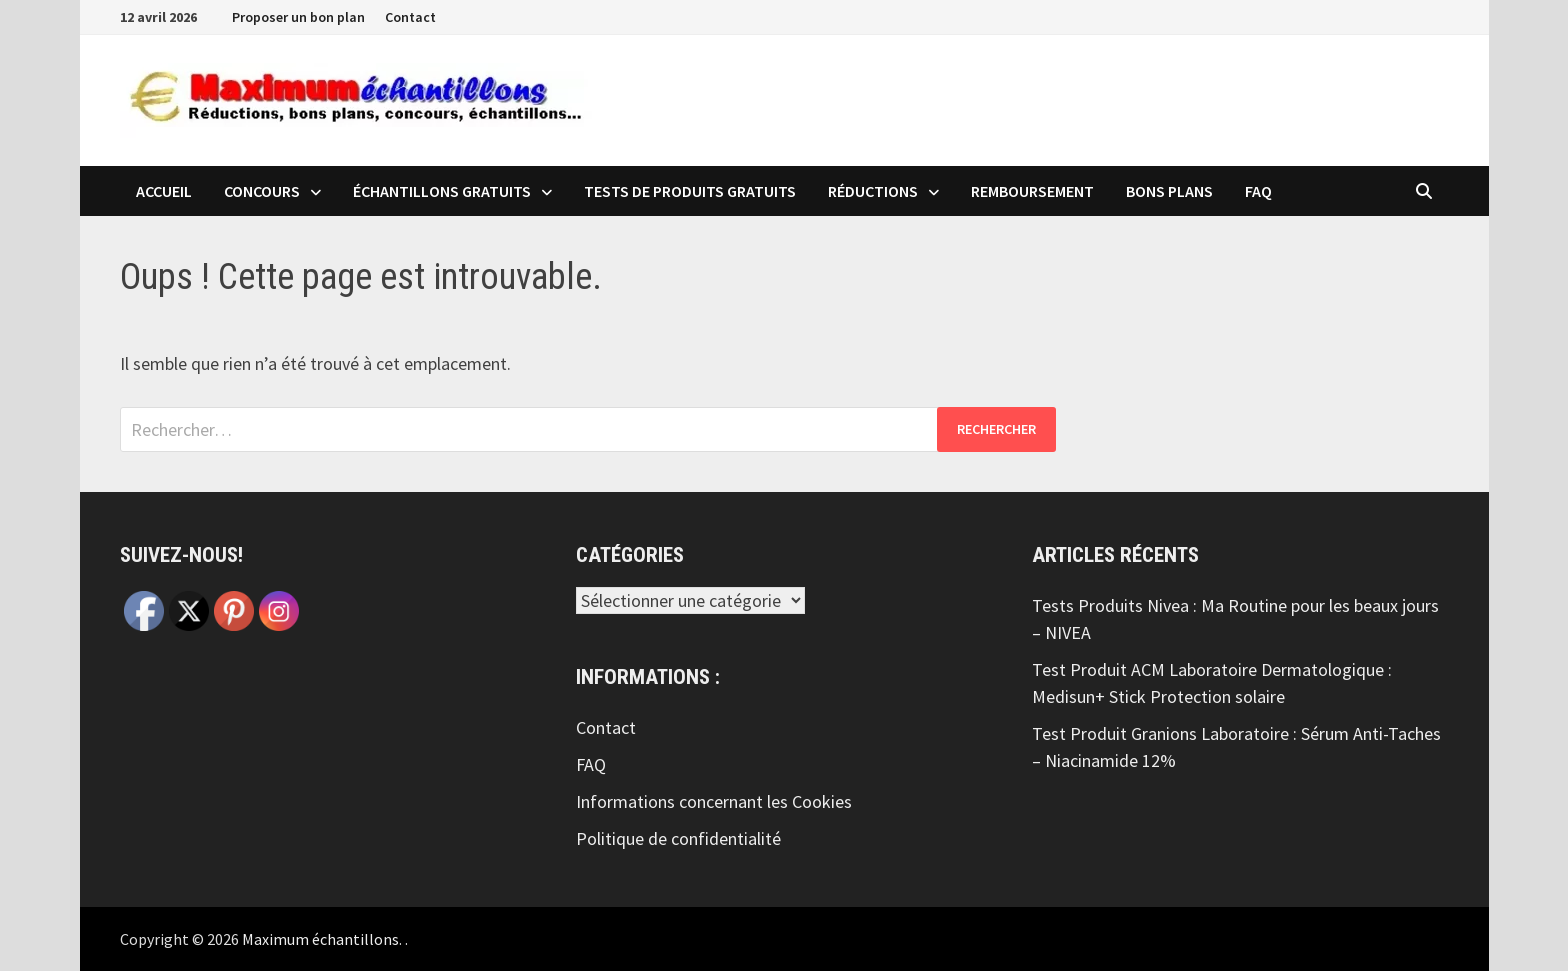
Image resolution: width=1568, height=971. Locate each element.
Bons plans (1169, 191)
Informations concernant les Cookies (714, 801)
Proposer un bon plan (298, 17)
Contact (410, 17)
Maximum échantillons (320, 939)
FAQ (1258, 191)
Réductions (873, 191)
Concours (262, 191)
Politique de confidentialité (678, 838)
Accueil (164, 191)
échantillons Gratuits (442, 191)
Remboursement (1032, 191)
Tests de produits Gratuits (690, 191)
